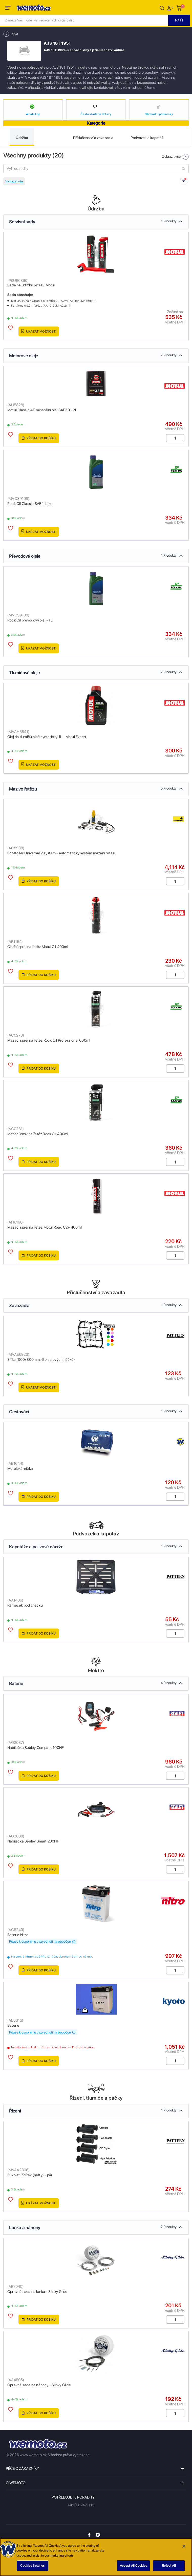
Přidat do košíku (39, 438)
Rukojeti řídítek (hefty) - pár (29, 2175)
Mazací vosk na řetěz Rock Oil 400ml (37, 1134)
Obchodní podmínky (159, 114)
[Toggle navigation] (8, 9)
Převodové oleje (93, 556)
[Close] (183, 2546)
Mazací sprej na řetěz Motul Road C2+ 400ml (44, 1227)
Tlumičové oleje (93, 672)
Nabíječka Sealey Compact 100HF (35, 1747)
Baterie (93, 1683)
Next (187, 137)
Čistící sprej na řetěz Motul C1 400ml (37, 946)
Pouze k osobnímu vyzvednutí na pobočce (42, 1941)
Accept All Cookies (133, 2566)
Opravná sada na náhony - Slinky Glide (39, 2385)
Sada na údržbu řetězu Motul (31, 285)
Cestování (93, 1411)
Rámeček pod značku (25, 1605)
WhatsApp (33, 114)
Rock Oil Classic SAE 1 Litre (29, 503)
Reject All (169, 2566)
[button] (171, 7)
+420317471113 (81, 2505)
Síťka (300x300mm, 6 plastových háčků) (41, 1359)
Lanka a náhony (93, 2227)
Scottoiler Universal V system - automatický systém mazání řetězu (61, 853)
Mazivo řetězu (93, 789)
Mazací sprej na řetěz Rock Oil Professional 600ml (48, 1040)
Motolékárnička (20, 1468)
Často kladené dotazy (96, 114)
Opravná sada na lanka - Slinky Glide (37, 2291)
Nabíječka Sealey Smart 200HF (33, 1841)
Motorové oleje (93, 355)
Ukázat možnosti (38, 331)
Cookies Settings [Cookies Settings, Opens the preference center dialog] (32, 2566)
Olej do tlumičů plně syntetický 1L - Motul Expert (46, 737)
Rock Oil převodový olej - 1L (30, 620)
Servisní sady (93, 221)
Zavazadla (93, 1305)
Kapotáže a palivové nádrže (93, 1546)
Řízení (93, 2110)
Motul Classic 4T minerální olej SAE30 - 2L (42, 410)
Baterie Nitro (17, 1935)
